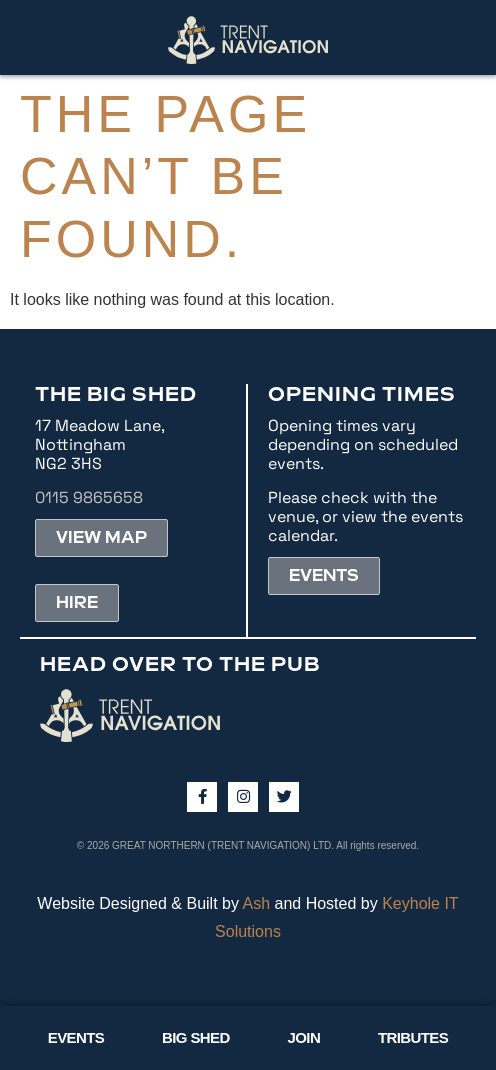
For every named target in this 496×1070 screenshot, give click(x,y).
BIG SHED (196, 1037)
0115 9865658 (89, 497)
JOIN (304, 1037)
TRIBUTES (413, 1037)
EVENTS (76, 1037)
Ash (257, 903)
